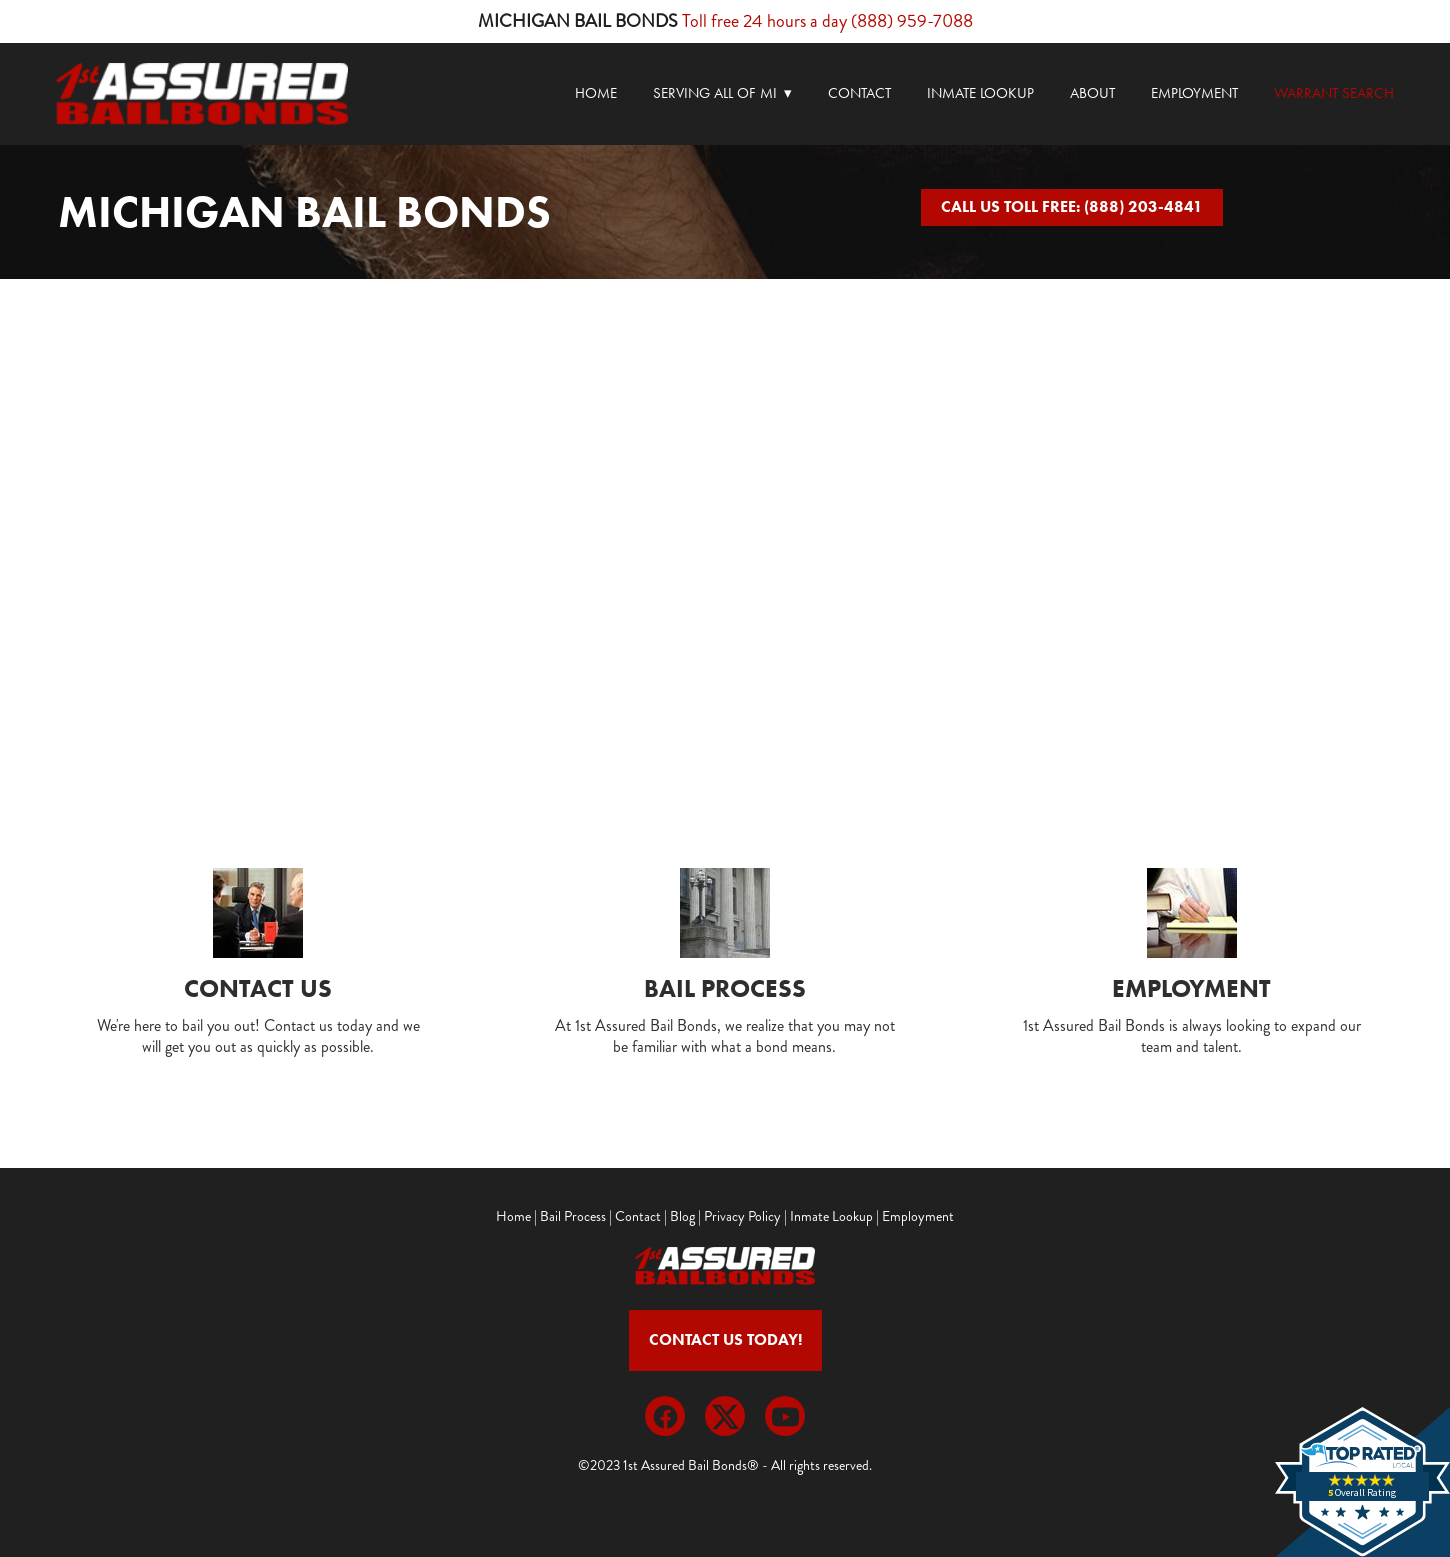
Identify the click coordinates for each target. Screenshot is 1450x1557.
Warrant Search (1334, 93)
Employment (1194, 93)
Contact (859, 93)
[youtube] (785, 1416)
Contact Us (258, 988)
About (1092, 93)
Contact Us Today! (725, 1339)
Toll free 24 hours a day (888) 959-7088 (827, 21)
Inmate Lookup (980, 93)
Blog (682, 1216)
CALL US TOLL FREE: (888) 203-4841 (1072, 206)
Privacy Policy (742, 1216)
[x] (725, 1416)
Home (596, 93)
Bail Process (725, 988)
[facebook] (665, 1416)
